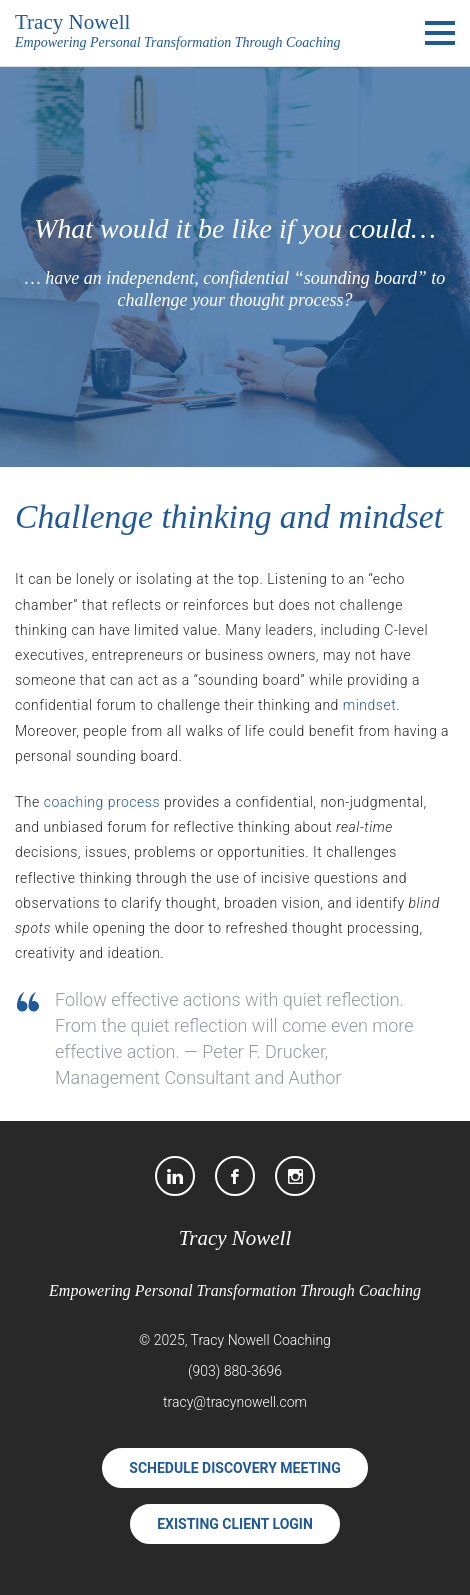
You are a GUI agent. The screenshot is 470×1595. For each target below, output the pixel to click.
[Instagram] (295, 1176)
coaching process (102, 802)
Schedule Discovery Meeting (234, 1468)
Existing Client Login (235, 1524)
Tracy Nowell (235, 1238)
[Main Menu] (440, 33)
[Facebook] (235, 1176)
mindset (369, 705)
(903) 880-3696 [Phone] (235, 1371)
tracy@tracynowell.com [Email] (235, 1402)
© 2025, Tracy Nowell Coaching (235, 1340)
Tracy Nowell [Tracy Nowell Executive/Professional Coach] (72, 22)
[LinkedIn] (175, 1176)
